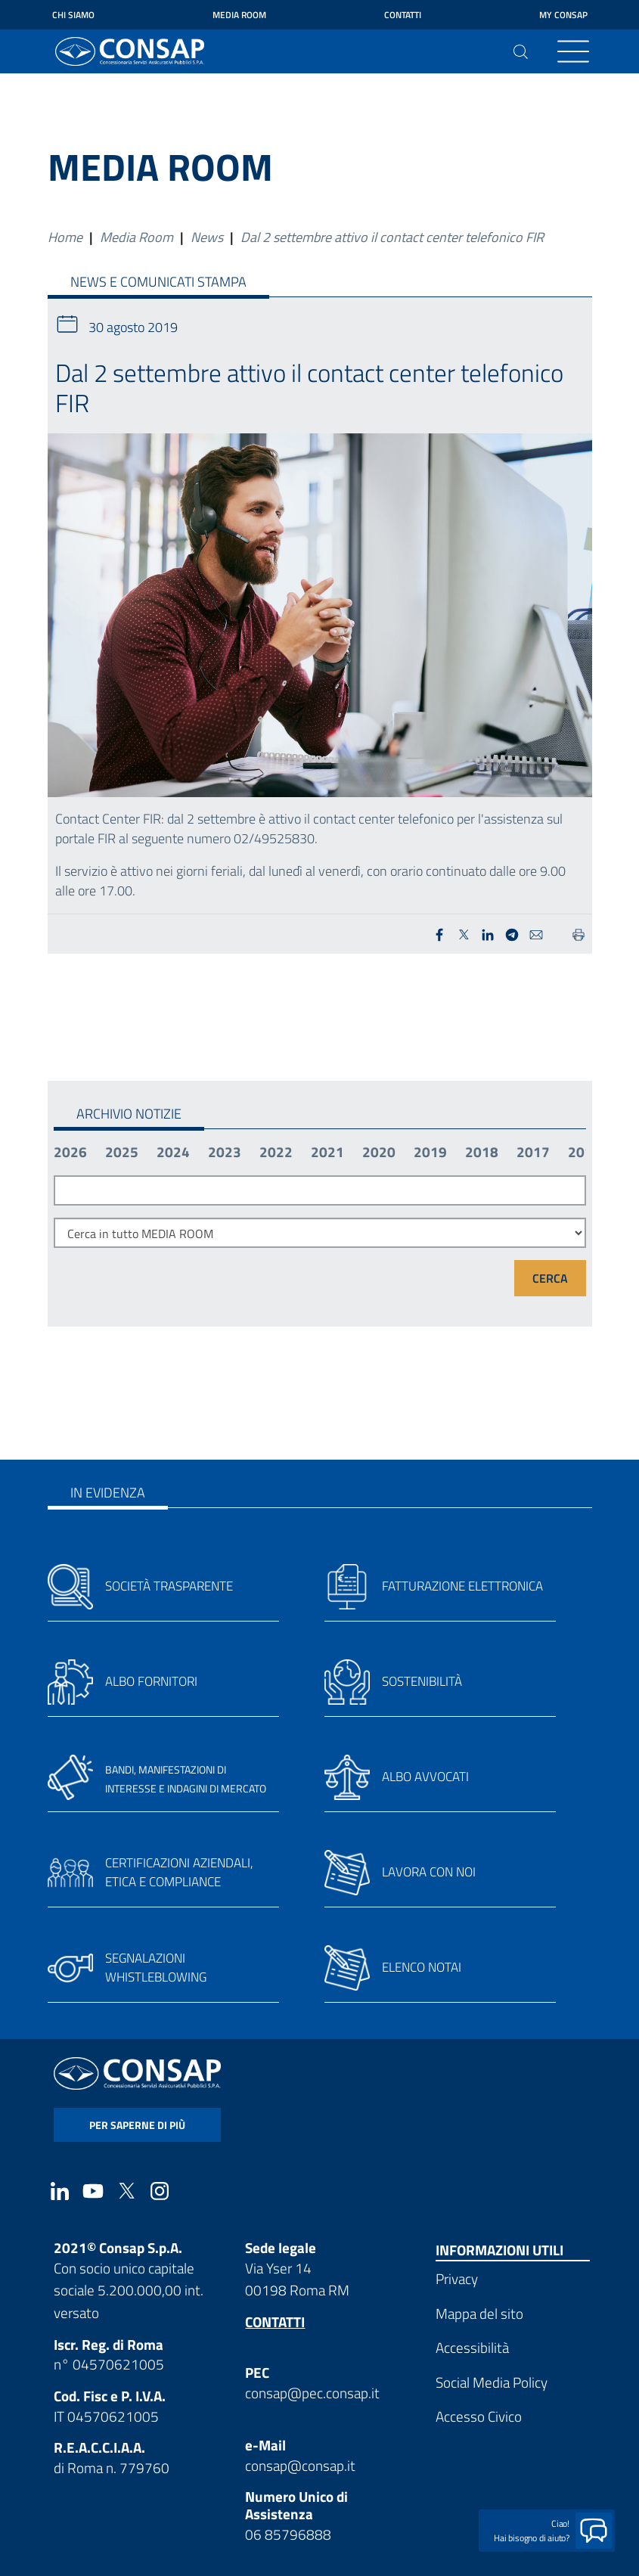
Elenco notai (421, 1967)
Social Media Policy (491, 2382)
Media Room (239, 15)
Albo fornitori (151, 1681)
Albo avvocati (425, 1776)
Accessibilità (472, 2347)
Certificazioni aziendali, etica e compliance (179, 1872)
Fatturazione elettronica (462, 1586)
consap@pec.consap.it (312, 2393)
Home (65, 237)
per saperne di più (137, 2125)
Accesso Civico (479, 2416)
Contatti (402, 15)
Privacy (457, 2278)
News (207, 237)
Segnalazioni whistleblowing (155, 1968)
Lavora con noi (429, 1872)
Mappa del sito (479, 2313)
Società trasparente (169, 1586)
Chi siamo (73, 15)
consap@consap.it (300, 2465)
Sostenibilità (422, 1681)
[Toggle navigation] (573, 51)
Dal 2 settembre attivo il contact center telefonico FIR (392, 237)
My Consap (563, 15)
